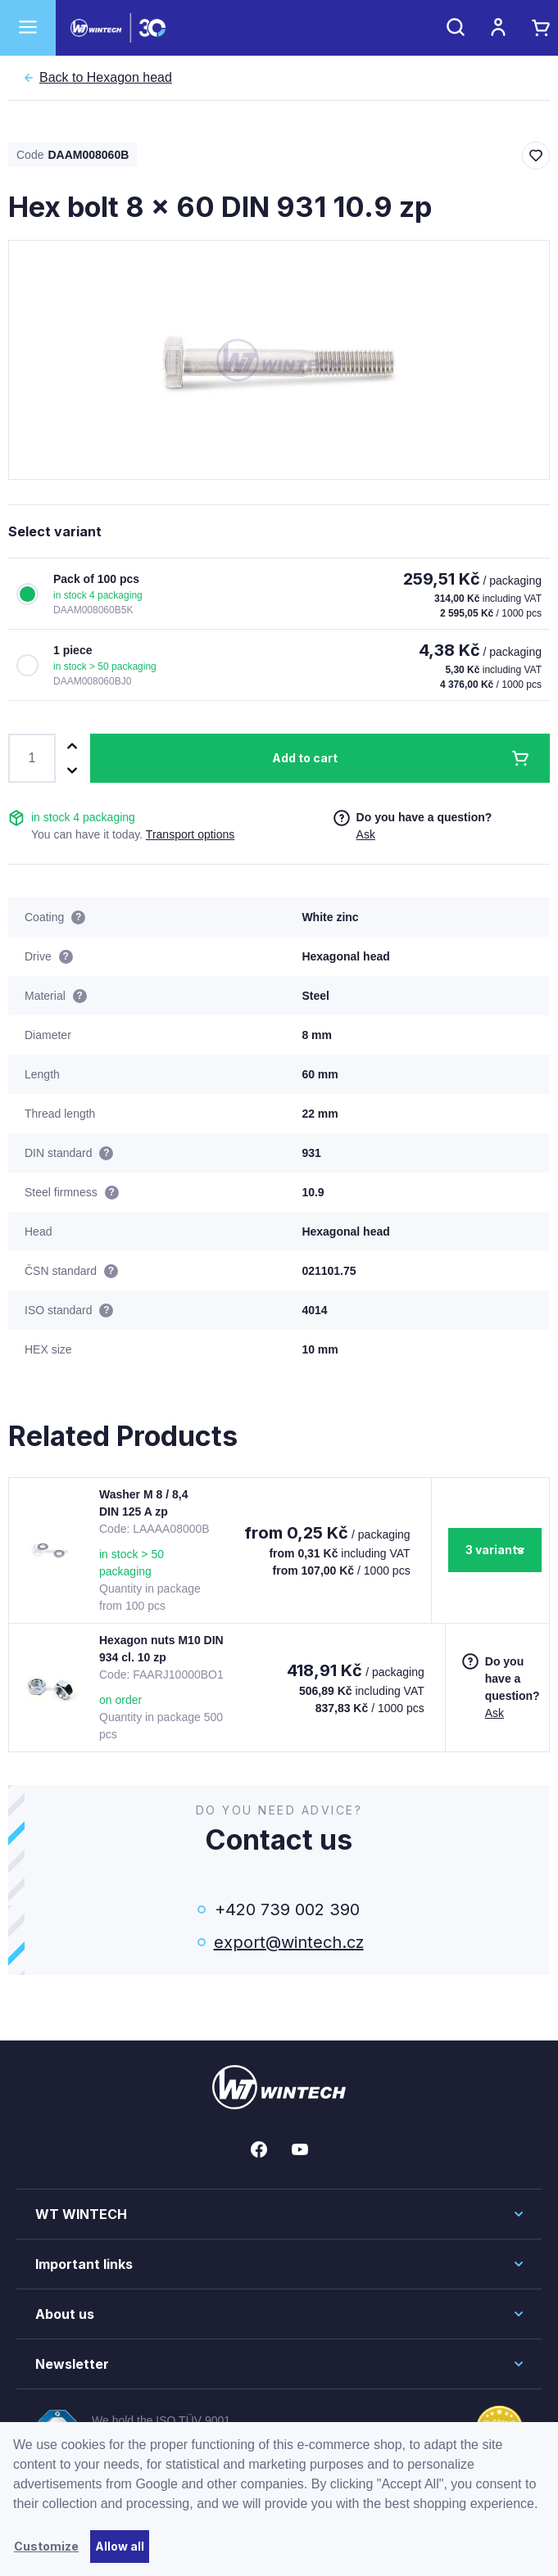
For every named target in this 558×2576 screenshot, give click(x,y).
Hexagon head (105, 78)
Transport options (190, 834)
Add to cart (305, 758)
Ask (365, 834)
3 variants (494, 1550)
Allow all (119, 2546)
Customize (46, 2546)
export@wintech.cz (287, 1942)
